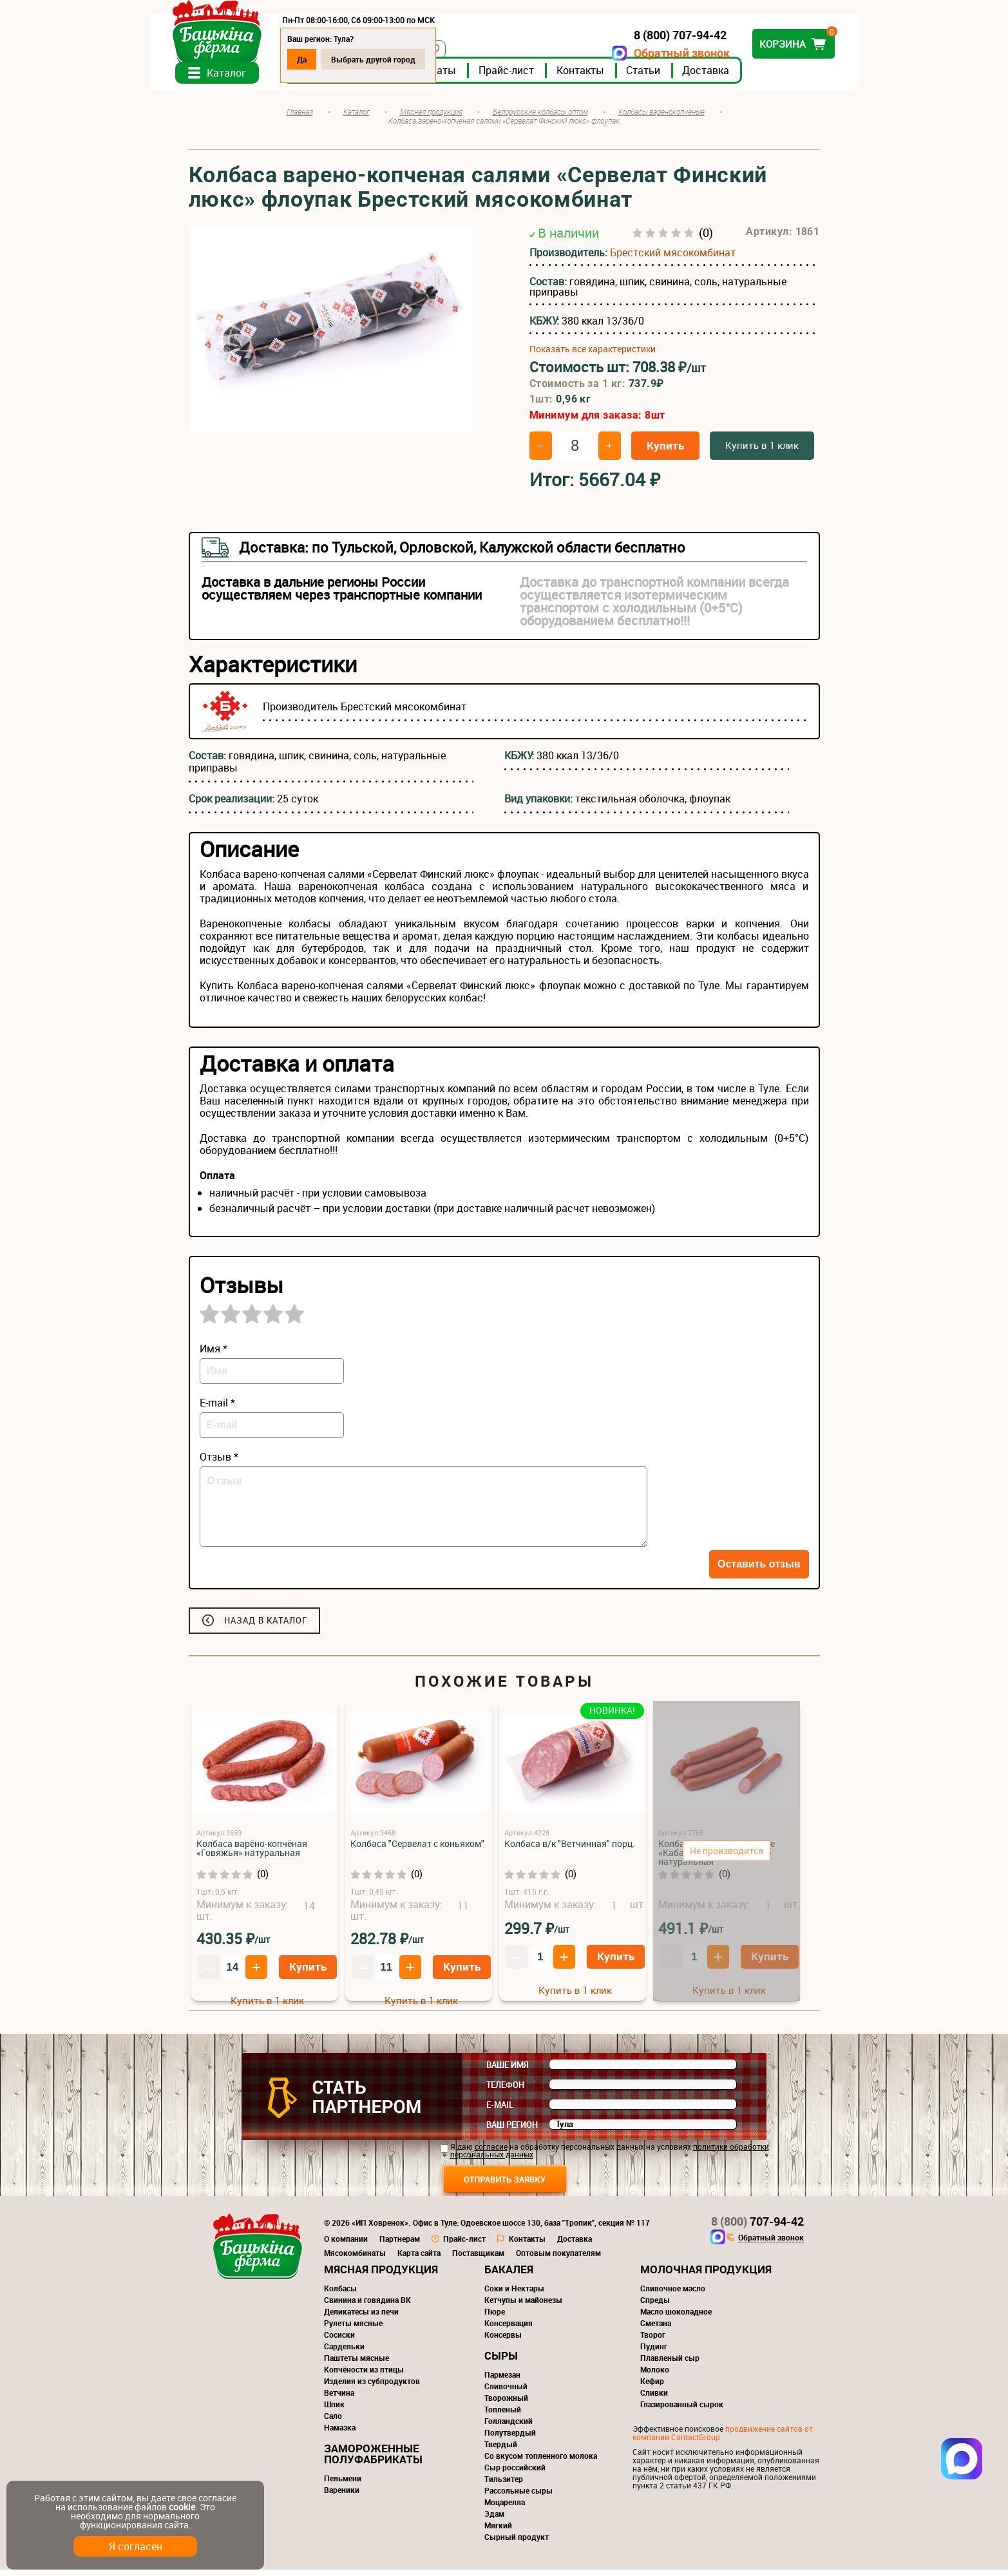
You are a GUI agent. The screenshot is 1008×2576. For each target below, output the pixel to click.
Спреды (655, 2306)
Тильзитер (503, 2485)
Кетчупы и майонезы (523, 2306)
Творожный (506, 2404)
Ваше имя (507, 2071)
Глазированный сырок (681, 2410)
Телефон (505, 2091)
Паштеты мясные (356, 2364)
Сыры (501, 2361)
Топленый (502, 2415)
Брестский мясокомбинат (673, 259)
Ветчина (339, 2399)
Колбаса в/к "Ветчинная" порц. (569, 1850)
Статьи (682, 76)
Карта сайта (419, 2259)
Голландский (508, 2427)
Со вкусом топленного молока (540, 2462)
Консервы (503, 2341)
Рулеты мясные (353, 2329)
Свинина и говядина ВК (367, 2306)
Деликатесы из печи (361, 2318)
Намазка (340, 2434)
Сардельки (344, 2352)
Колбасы (340, 2294)
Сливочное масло (672, 2294)
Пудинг (653, 2352)
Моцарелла (504, 2508)
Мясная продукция (381, 2275)
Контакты (619, 76)
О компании (346, 2245)
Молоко (654, 2376)
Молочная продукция (706, 2275)
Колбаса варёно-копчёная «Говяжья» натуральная (251, 1854)
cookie (182, 2507)
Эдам (494, 2520)
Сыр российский (515, 2473)
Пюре (494, 2318)
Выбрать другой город (412, 59)
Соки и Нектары (514, 2294)
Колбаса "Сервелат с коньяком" (417, 1850)
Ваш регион (512, 2131)
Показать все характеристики (592, 356)
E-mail (499, 2111)
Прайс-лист (545, 76)
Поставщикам (478, 2259)
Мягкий (498, 2531)
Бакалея (508, 2275)
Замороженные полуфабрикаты (373, 2460)
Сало (333, 2422)
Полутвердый (510, 2439)
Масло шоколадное (676, 2318)
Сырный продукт (516, 2543)
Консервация (508, 2329)
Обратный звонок (643, 53)
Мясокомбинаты (355, 2259)
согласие (491, 2153)
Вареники (341, 2496)
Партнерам (399, 2245)
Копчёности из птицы (364, 2376)
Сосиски (339, 2341)
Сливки (654, 2399)
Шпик (334, 2410)
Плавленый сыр (669, 2364)
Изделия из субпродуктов (372, 2387)
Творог (652, 2341)
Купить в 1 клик (762, 451)
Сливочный (506, 2392)
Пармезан (502, 2381)
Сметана (655, 2329)
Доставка (744, 76)
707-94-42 (757, 2227)
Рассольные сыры (518, 2497)
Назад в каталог (265, 1627)
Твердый (500, 2450)
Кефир (652, 2387)
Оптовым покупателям (558, 2259)
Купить (665, 451)
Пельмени (342, 2484)
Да (341, 59)
